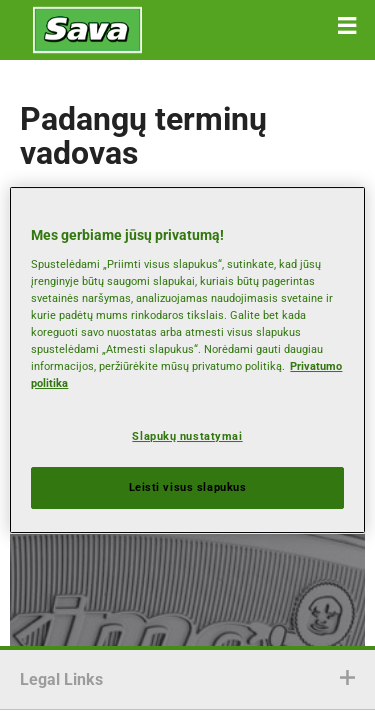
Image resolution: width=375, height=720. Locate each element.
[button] (347, 26)
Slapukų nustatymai (187, 436)
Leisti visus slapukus (188, 487)
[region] (187, 360)
